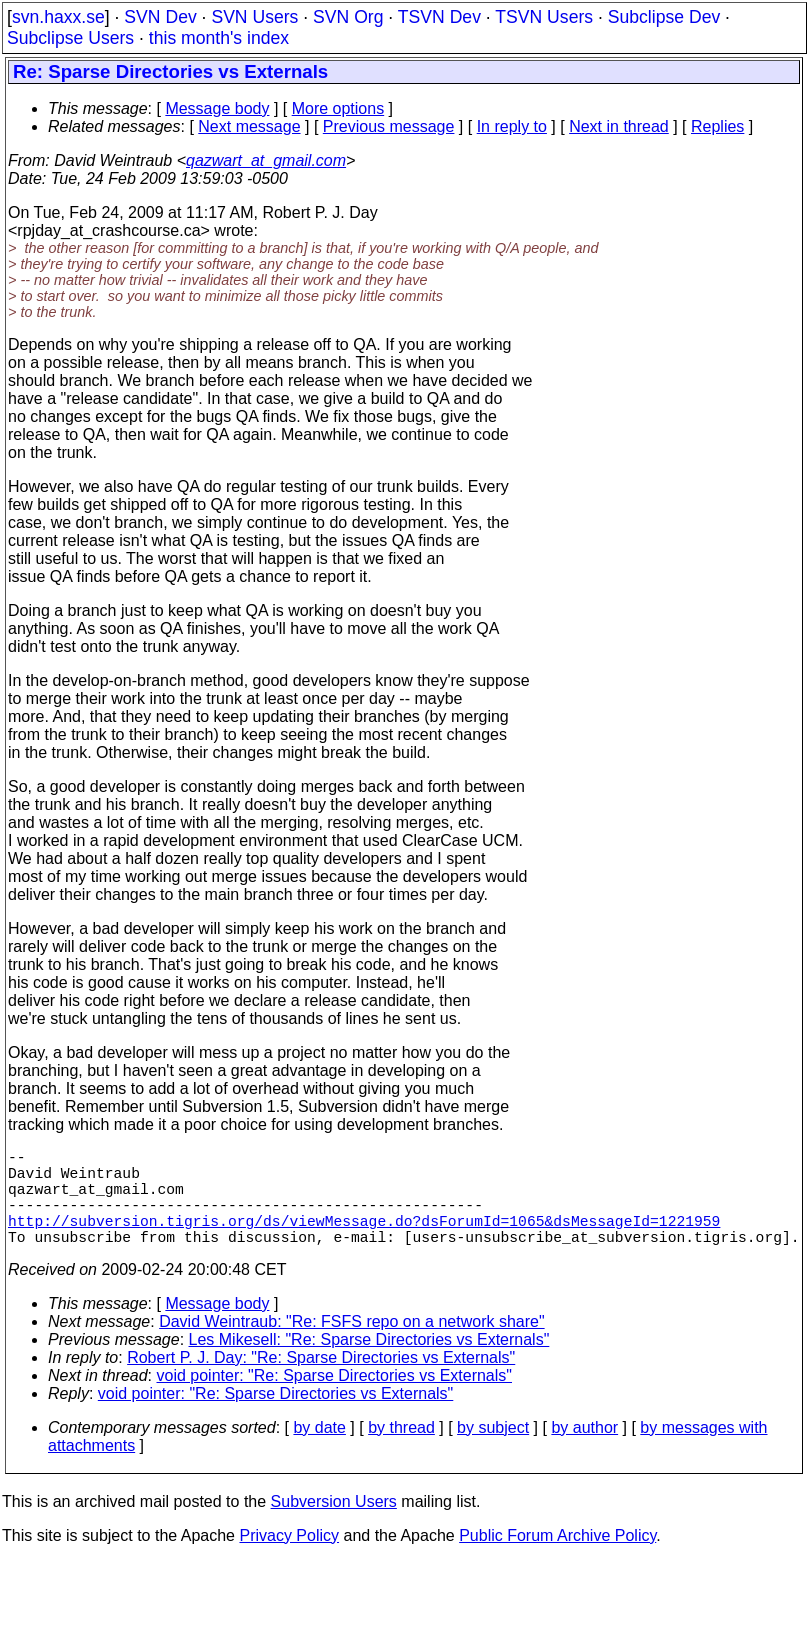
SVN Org (348, 17)
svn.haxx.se (58, 17)
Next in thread (619, 126)
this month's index (219, 38)
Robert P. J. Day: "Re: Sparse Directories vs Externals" (321, 1381)
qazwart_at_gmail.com (266, 160)
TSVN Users (544, 17)
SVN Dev (160, 17)
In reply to (512, 126)
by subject (493, 1451)
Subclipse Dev (664, 17)
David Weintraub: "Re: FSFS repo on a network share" (351, 1345)
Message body (217, 108)
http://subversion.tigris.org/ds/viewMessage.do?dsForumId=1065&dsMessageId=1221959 (364, 1240)
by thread (401, 1451)
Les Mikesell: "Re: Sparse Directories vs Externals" (369, 1363)
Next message (249, 126)
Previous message (389, 126)
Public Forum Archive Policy (557, 1559)
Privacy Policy (289, 1559)
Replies (717, 126)
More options (338, 108)
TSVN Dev (439, 17)
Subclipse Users (70, 38)
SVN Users (254, 17)
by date (319, 1451)
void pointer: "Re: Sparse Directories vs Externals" (335, 1399)
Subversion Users (334, 1525)
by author (584, 1451)
